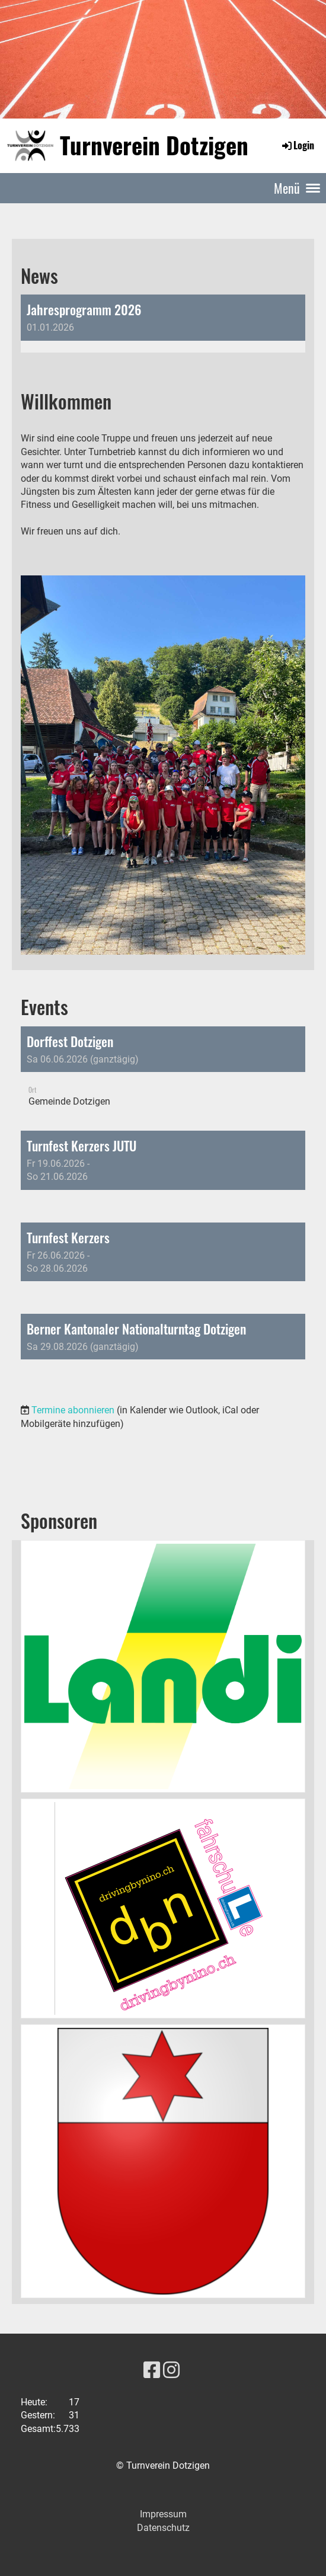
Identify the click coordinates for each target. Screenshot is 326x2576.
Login (297, 145)
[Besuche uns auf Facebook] (151, 2370)
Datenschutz (163, 2527)
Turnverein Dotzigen (154, 145)
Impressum (163, 2514)
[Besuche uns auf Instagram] (171, 2370)
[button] (163, 1072)
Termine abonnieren (72, 1410)
